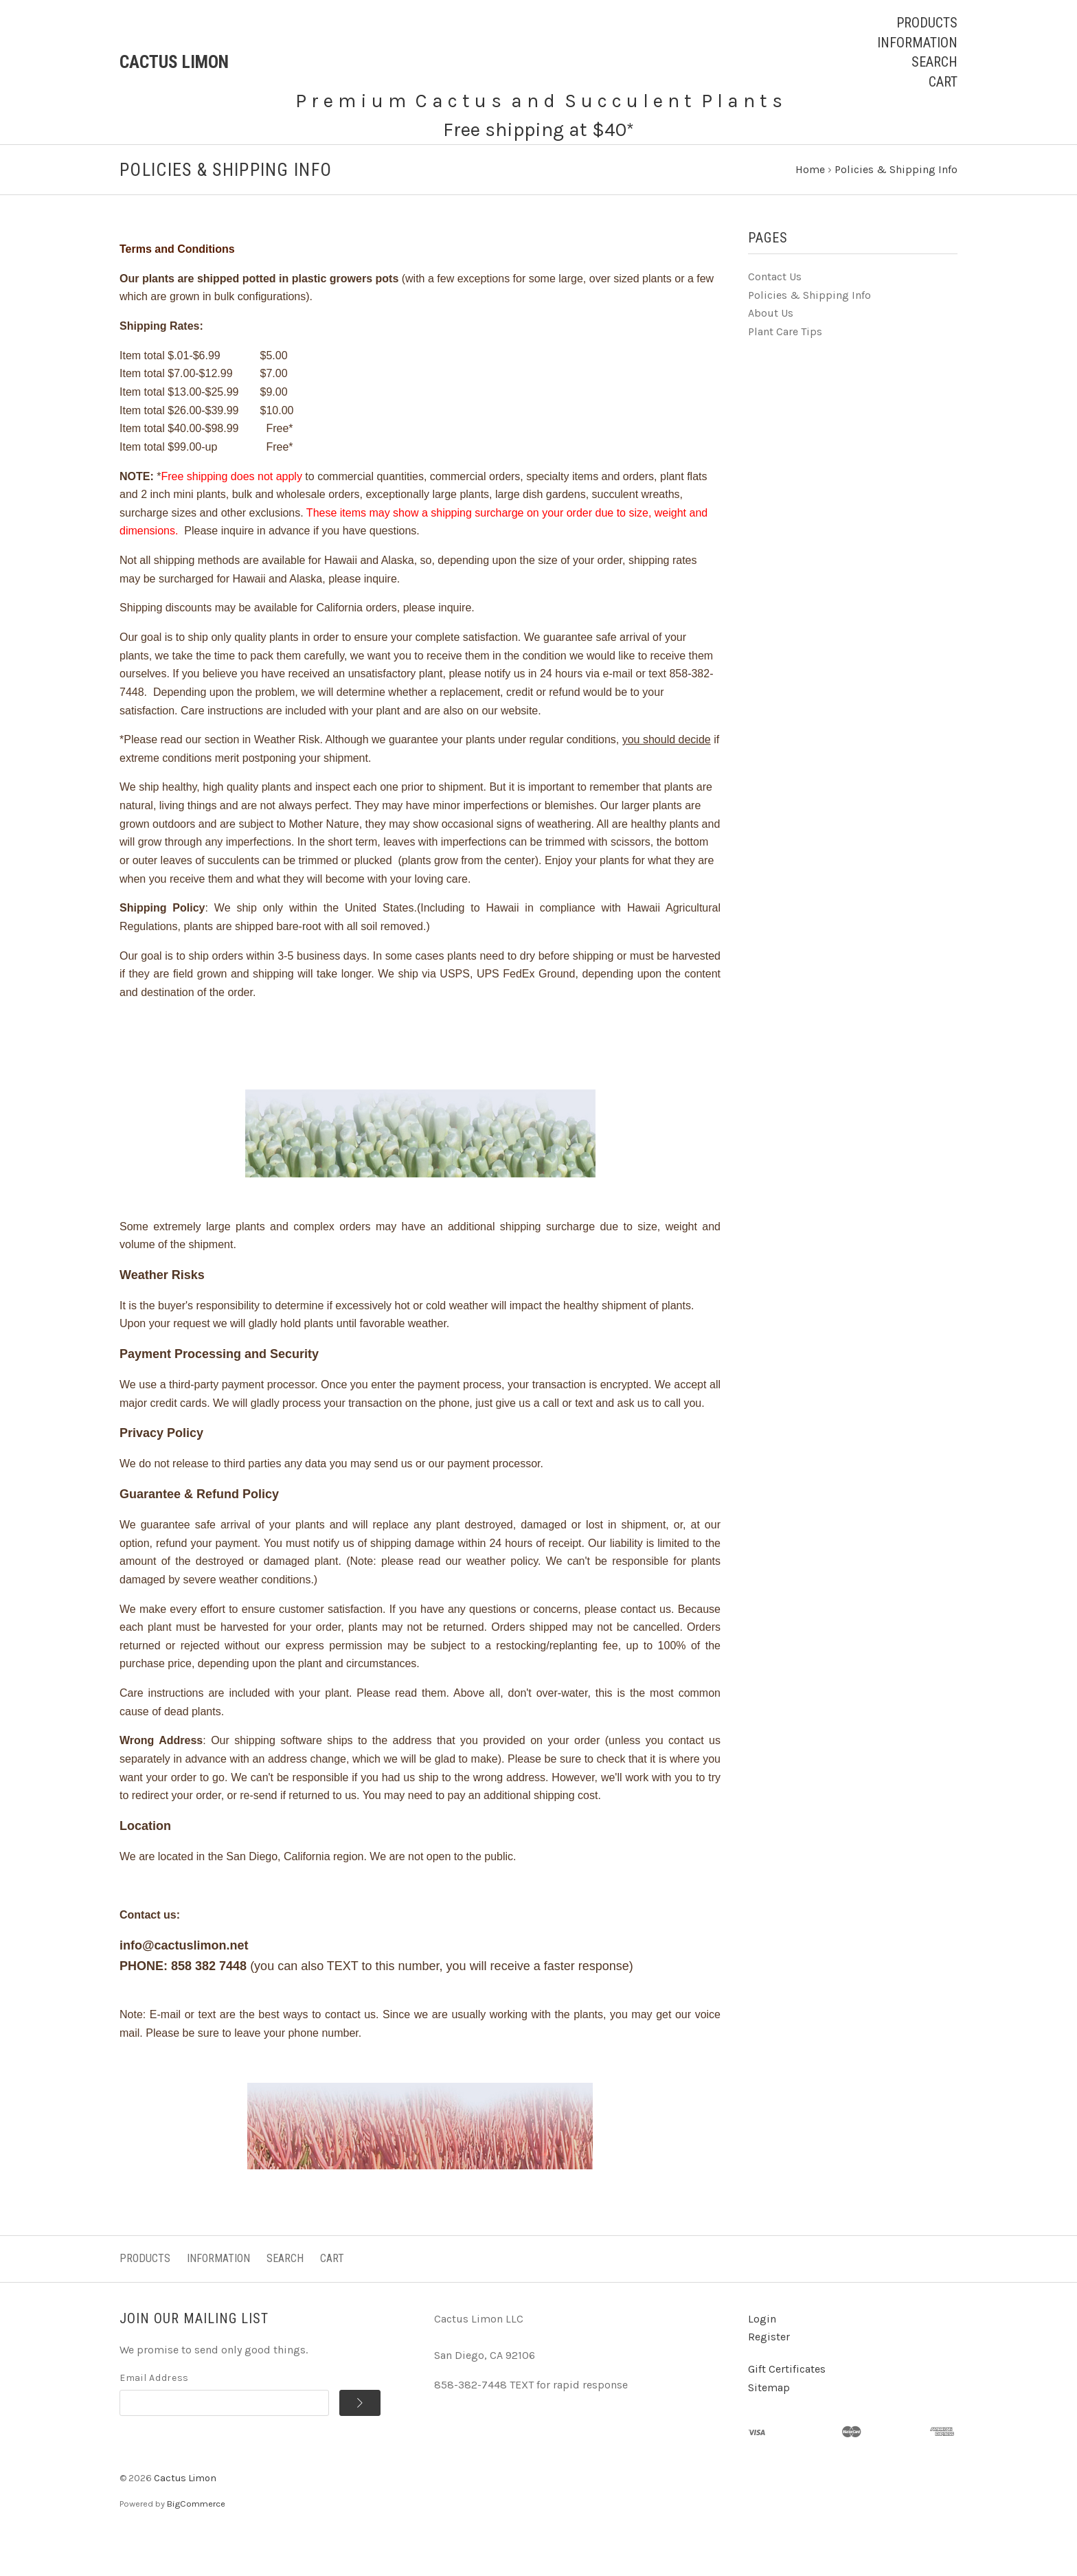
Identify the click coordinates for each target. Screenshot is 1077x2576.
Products (926, 22)
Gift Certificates (787, 2406)
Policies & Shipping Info (809, 332)
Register (769, 2374)
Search (934, 62)
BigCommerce (196, 2541)
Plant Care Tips (785, 368)
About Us (770, 350)
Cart (943, 82)
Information (917, 42)
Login (762, 2355)
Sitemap (769, 2424)
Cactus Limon (185, 2515)
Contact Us (775, 314)
